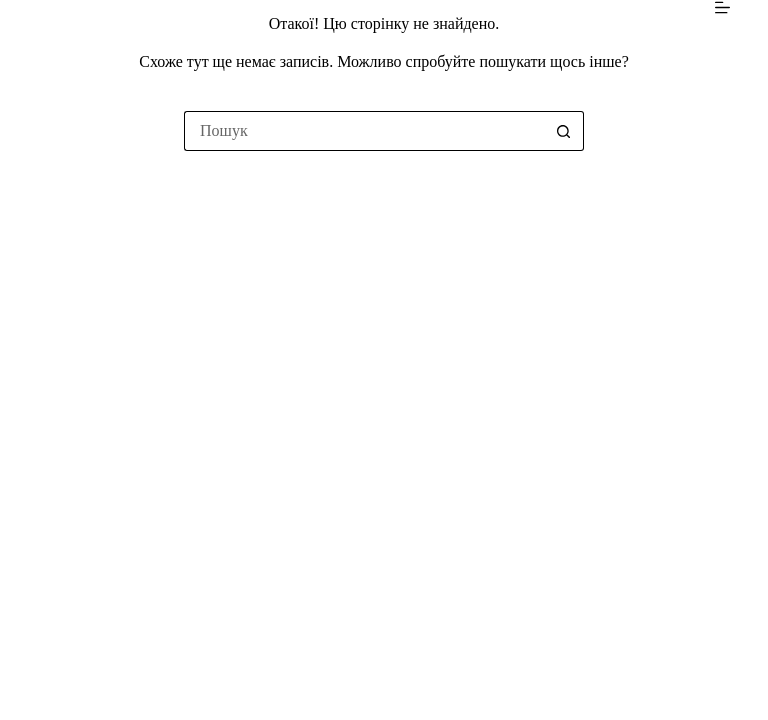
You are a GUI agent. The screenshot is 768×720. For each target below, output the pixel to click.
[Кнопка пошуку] (564, 131)
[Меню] (722, 7)
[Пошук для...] (364, 131)
